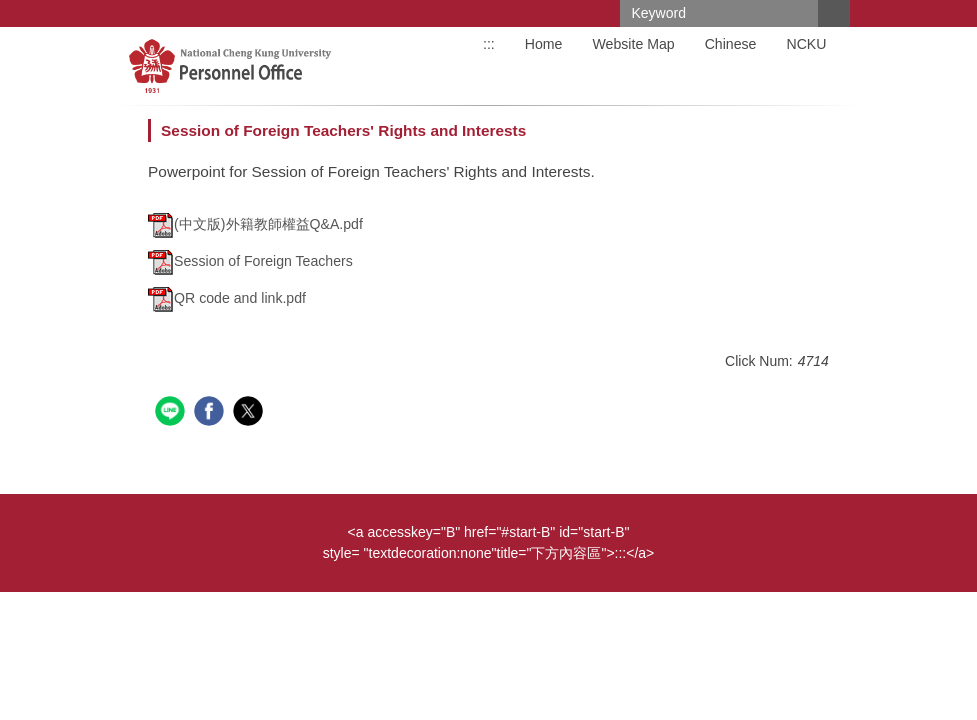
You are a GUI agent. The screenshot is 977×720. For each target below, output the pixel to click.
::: (489, 44)
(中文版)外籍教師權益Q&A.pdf (255, 224)
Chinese (731, 44)
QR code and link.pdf (227, 298)
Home (544, 44)
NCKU (806, 44)
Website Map (633, 44)
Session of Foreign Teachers (250, 261)
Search (834, 13)
